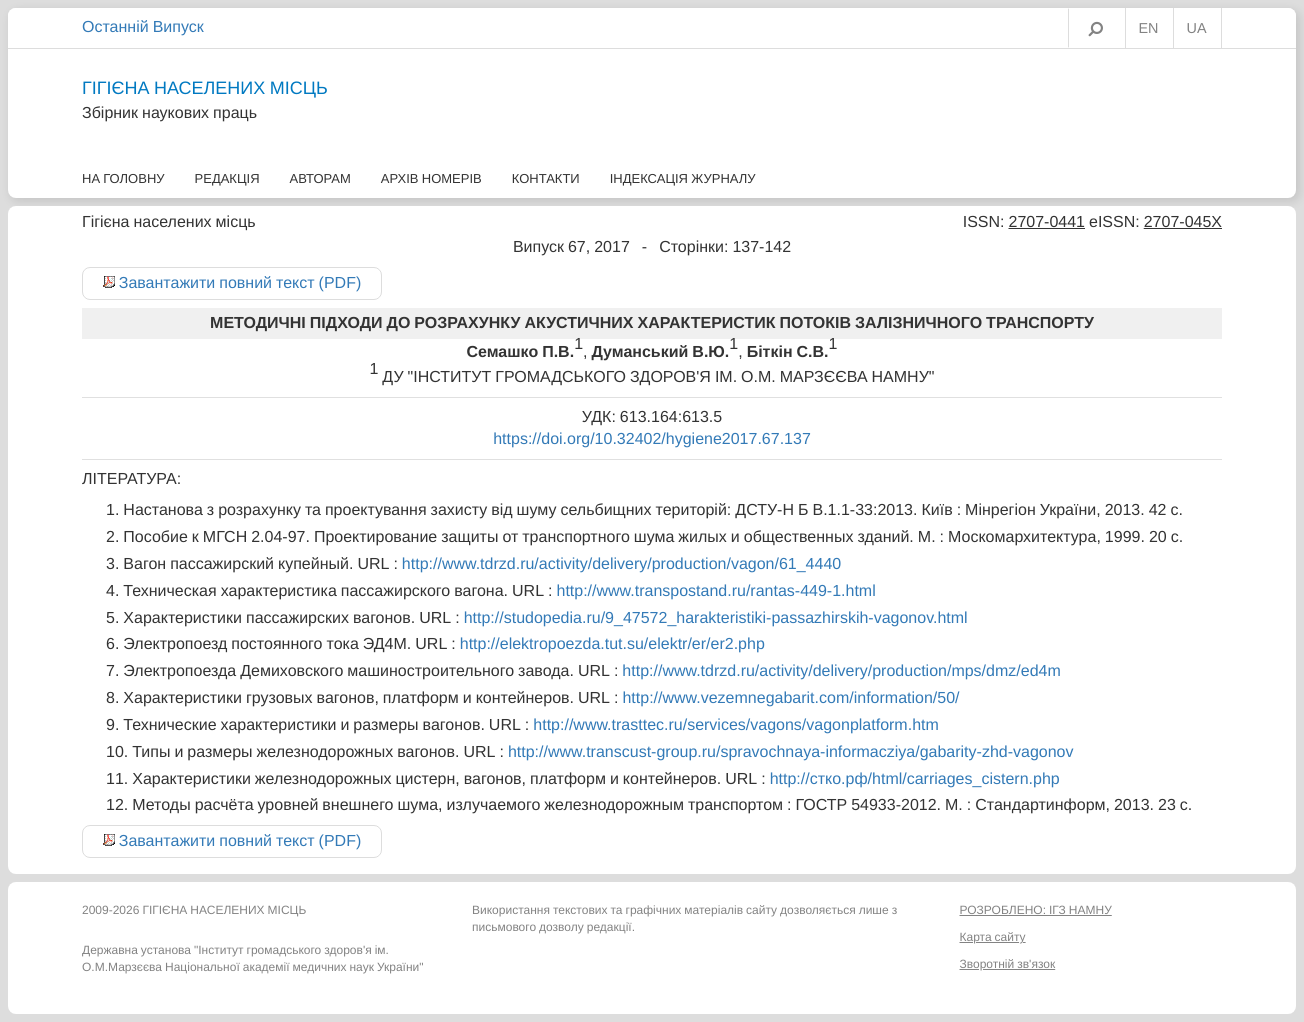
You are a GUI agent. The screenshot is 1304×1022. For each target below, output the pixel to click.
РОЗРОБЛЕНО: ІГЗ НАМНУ (1036, 910)
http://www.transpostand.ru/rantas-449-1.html (715, 591)
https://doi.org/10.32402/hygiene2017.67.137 (652, 439)
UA (1197, 29)
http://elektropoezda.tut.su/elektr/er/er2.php (612, 644)
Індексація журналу (683, 178)
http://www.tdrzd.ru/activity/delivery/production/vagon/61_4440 (621, 564)
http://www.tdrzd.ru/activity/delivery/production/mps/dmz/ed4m (841, 671)
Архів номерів (431, 178)
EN (1149, 29)
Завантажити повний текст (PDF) (240, 283)
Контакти (546, 178)
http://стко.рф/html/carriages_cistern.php (915, 779)
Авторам (320, 178)
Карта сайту (993, 937)
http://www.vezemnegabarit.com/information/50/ (790, 698)
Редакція (227, 178)
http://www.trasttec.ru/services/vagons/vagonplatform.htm (736, 725)
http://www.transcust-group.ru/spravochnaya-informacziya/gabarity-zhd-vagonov (791, 752)
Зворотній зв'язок (1008, 964)
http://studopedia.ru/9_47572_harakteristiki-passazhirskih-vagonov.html (716, 618)
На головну (123, 178)
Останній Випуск (143, 27)
